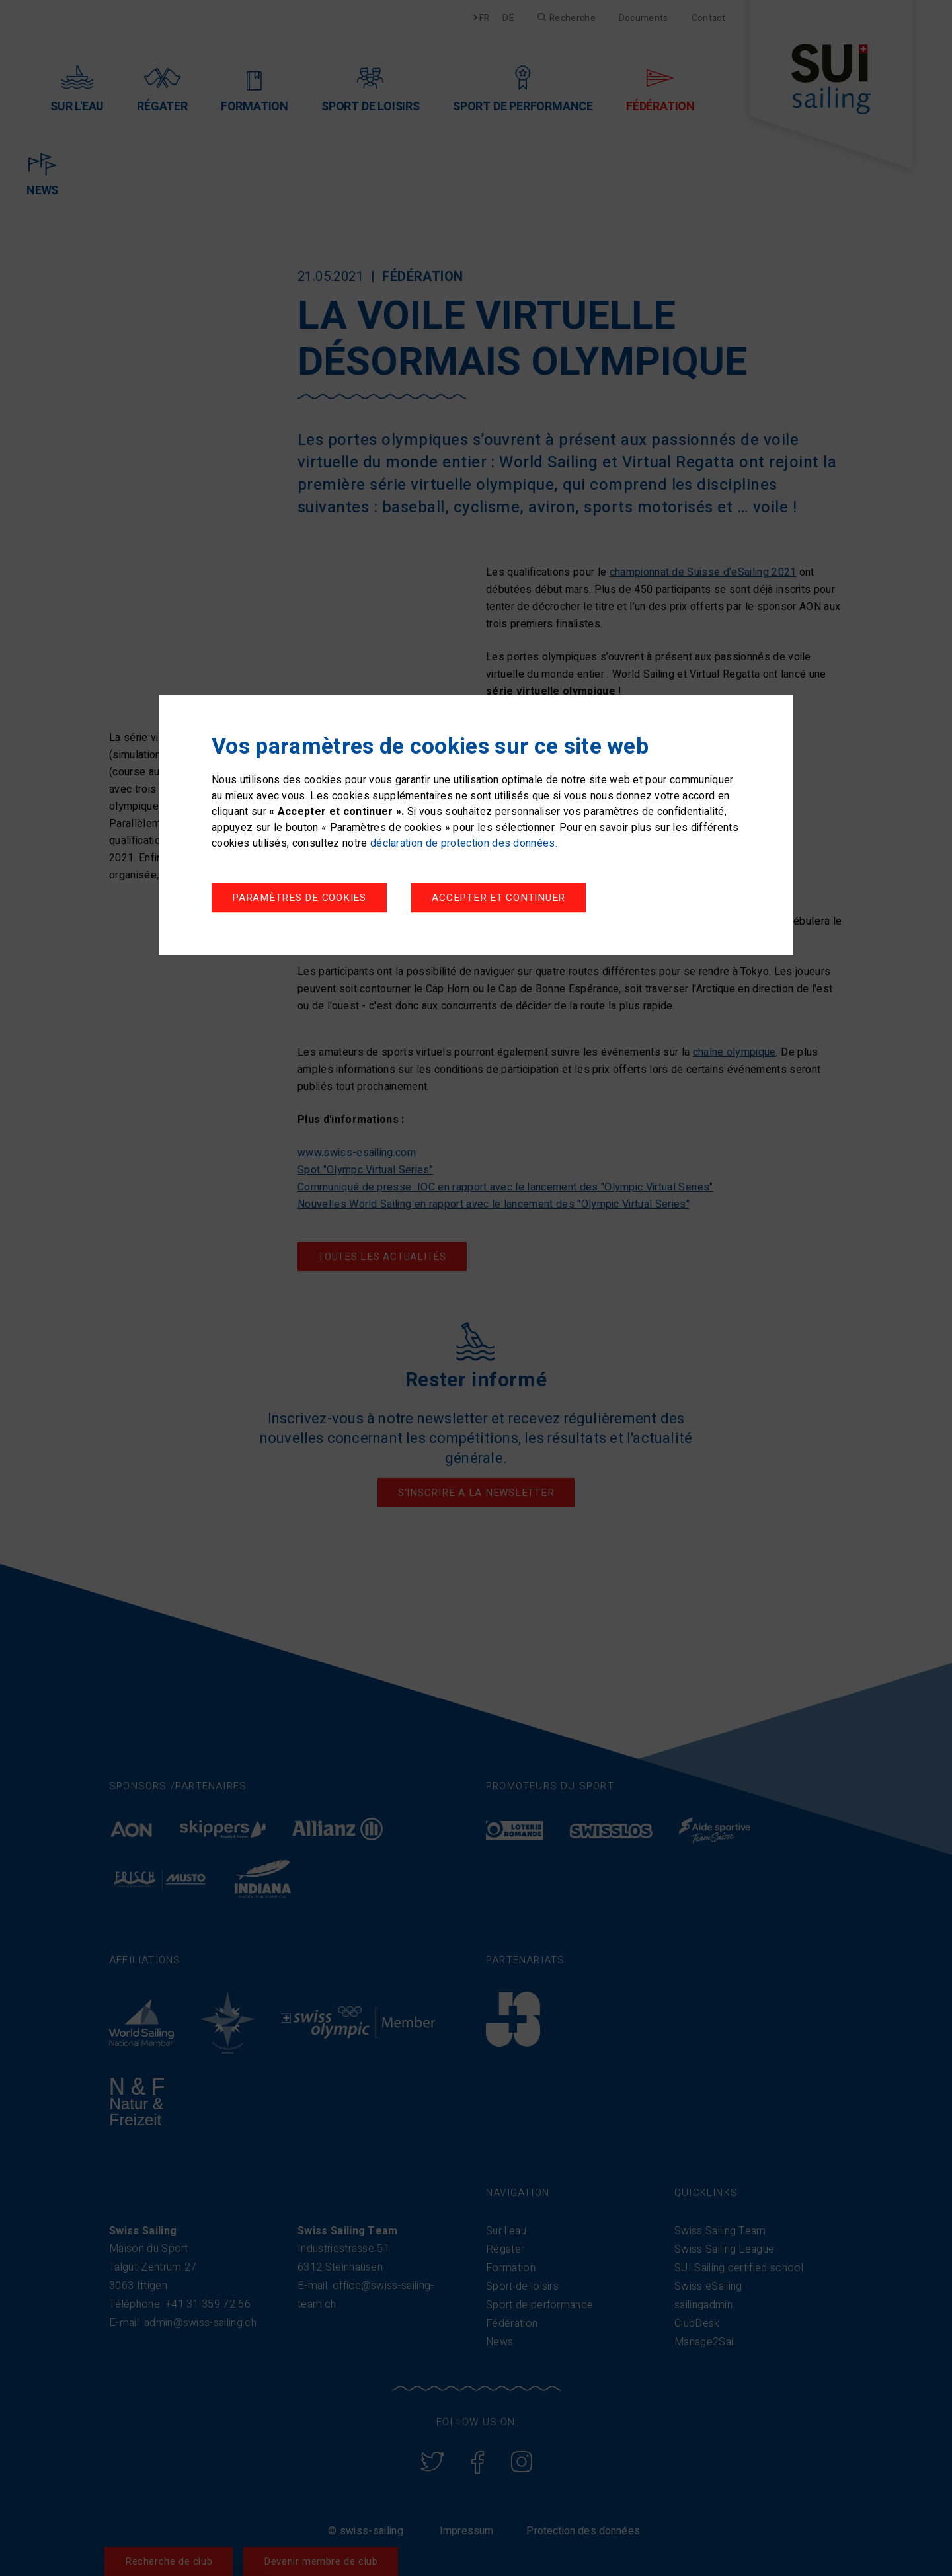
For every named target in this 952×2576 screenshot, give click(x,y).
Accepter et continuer (498, 897)
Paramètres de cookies (299, 897)
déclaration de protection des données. (463, 843)
